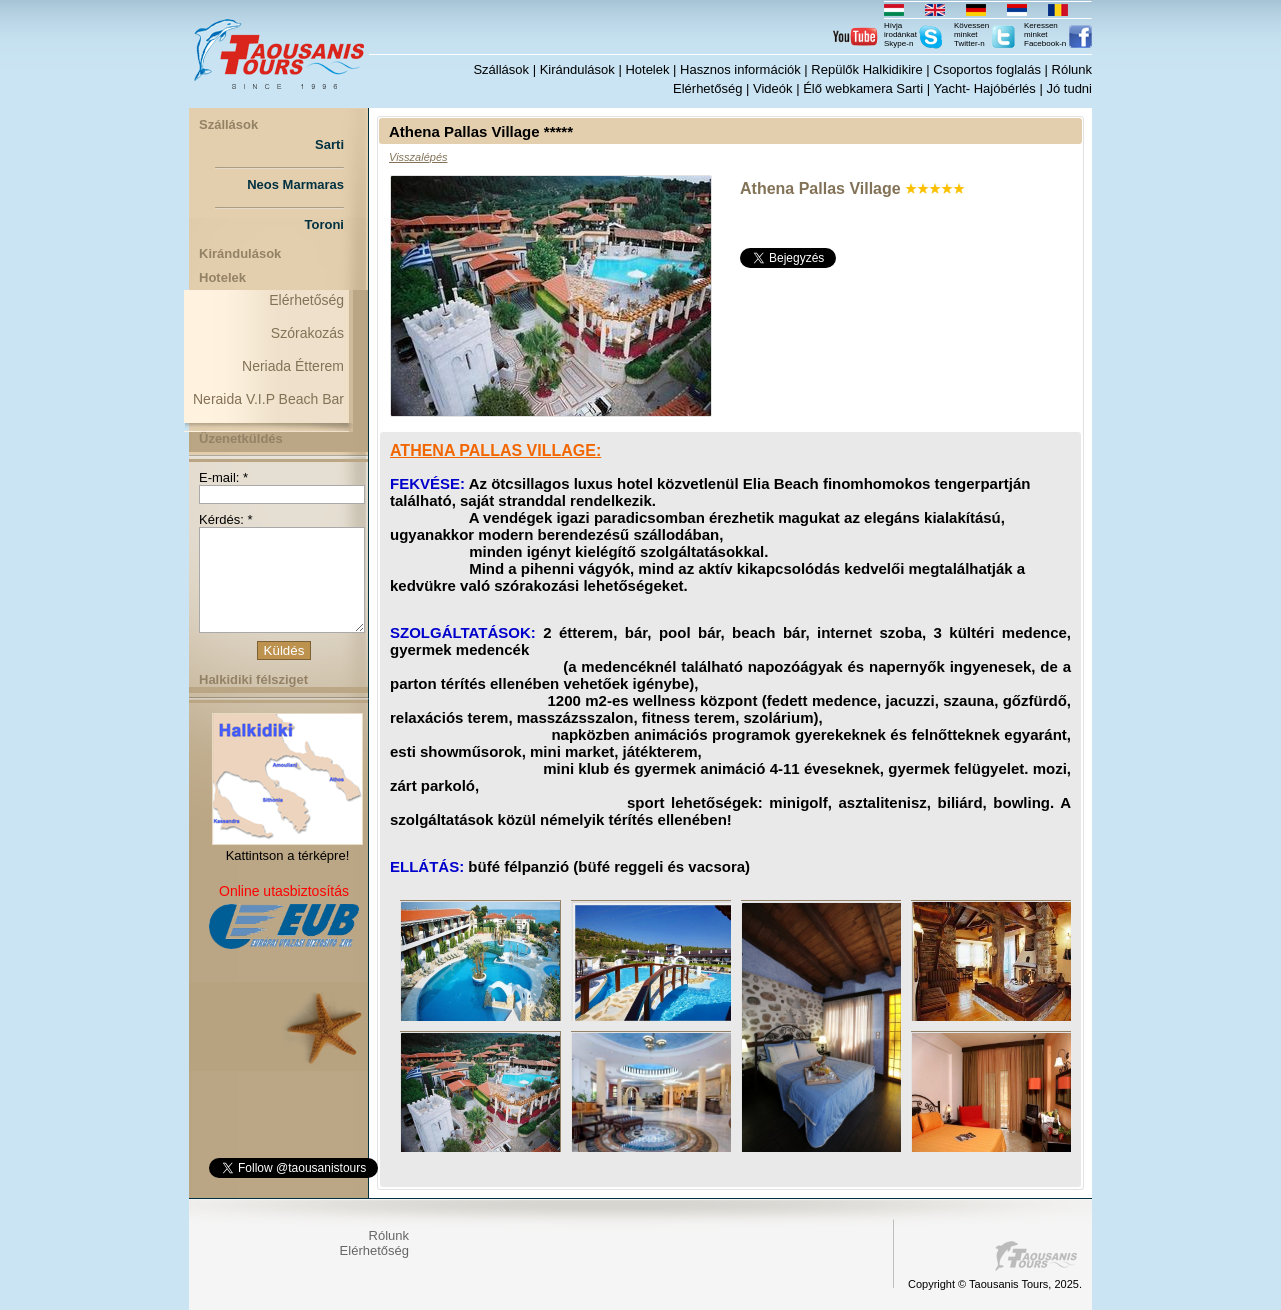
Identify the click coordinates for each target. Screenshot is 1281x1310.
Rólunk (1072, 69)
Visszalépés (418, 157)
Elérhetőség (707, 88)
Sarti (329, 144)
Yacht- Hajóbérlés (984, 88)
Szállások (501, 69)
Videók (773, 88)
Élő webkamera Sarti (863, 88)
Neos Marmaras (295, 184)
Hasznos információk (740, 69)
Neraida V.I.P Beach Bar (268, 399)
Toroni (324, 224)
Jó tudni (1069, 88)
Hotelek (647, 69)
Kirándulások (577, 69)
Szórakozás (307, 333)
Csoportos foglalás (987, 69)
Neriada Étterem (293, 366)
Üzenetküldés (241, 438)
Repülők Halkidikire (866, 69)
